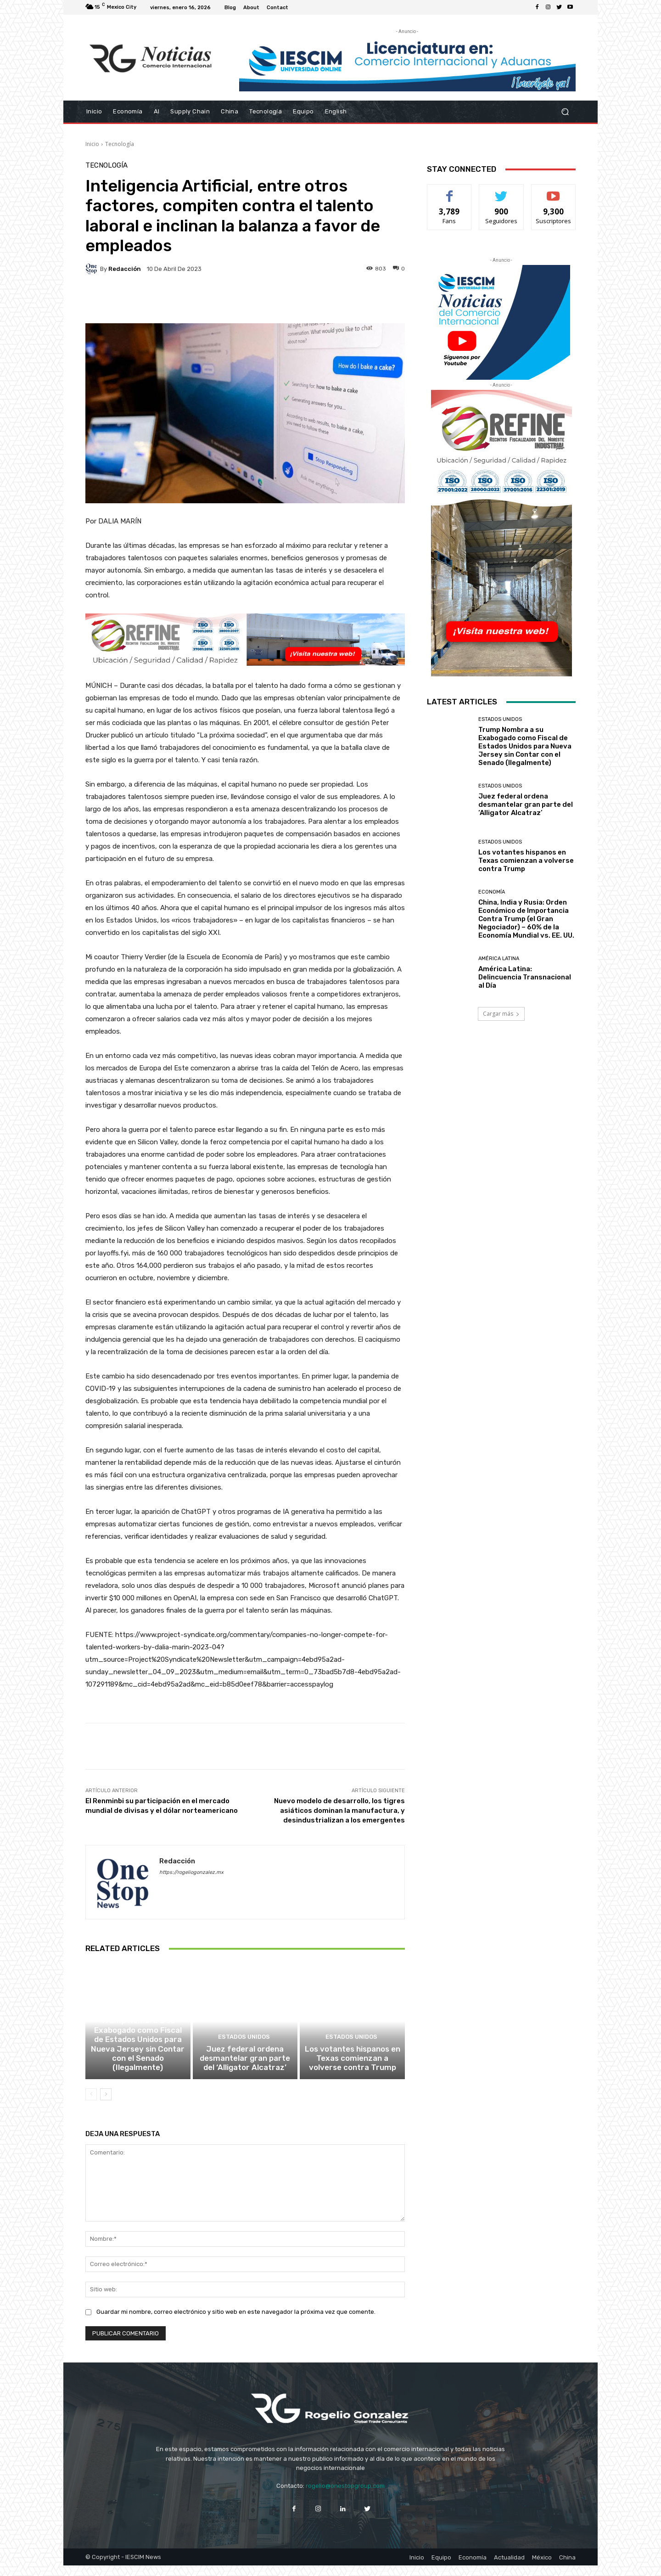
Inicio (92, 144)
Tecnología (119, 144)
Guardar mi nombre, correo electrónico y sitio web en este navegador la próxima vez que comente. (235, 2322)
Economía (491, 891)
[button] (565, 112)
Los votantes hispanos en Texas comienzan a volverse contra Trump (352, 2070)
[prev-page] (91, 2105)
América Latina (498, 958)
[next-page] (106, 2105)
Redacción (124, 269)
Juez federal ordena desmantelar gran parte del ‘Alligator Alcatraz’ (245, 2070)
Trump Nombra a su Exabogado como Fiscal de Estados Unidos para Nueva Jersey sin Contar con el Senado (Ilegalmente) (138, 2062)
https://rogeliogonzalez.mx (191, 1872)
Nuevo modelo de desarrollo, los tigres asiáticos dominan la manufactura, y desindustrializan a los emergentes (339, 1810)
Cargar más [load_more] (501, 1014)
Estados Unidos (137, 2034)
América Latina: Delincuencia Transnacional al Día (524, 977)
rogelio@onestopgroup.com (345, 2496)
